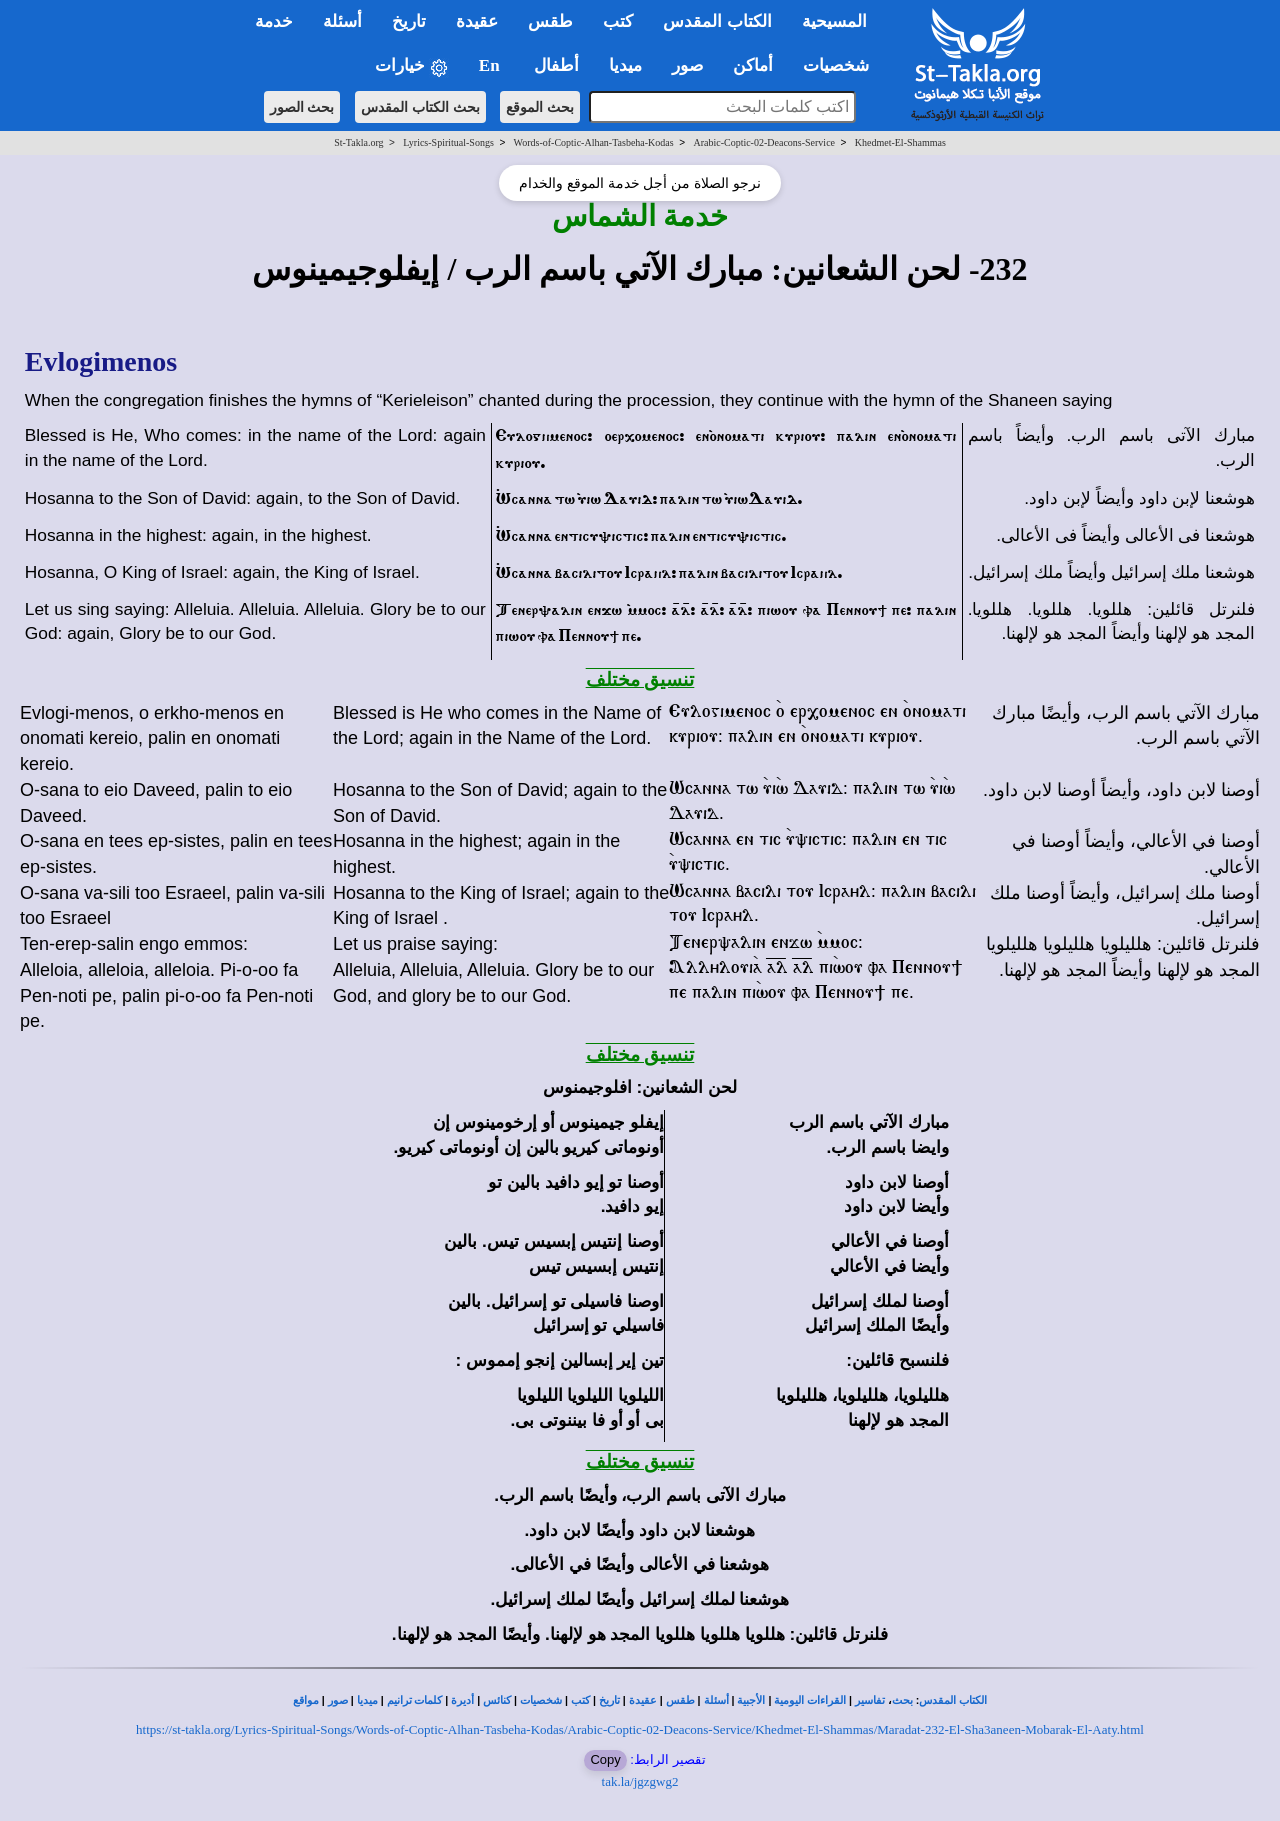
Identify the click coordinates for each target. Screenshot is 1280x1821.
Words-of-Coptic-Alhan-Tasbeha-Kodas (594, 142)
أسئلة (716, 1700)
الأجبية (751, 1700)
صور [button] (687, 65)
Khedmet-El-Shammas (900, 142)
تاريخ (609, 1700)
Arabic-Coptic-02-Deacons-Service (764, 142)
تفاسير (870, 1700)
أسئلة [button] (342, 21)
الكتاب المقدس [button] (717, 21)
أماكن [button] (753, 65)
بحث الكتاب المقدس (420, 107)
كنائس (497, 1700)
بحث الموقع (540, 107)
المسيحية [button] (834, 21)
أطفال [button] (556, 65)
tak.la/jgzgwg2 (640, 1781)
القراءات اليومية (810, 1700)
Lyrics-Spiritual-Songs (448, 142)
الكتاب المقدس (953, 1700)
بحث (902, 1700)
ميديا (367, 1700)
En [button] (491, 65)
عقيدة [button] (477, 21)
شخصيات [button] (842, 65)
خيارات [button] (412, 66)
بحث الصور (302, 107)
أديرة (462, 1700)
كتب (580, 1700)
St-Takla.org (358, 142)
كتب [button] (618, 21)
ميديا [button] (625, 65)
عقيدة (643, 1700)
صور (338, 1700)
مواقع (306, 1700)
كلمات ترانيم (415, 1700)
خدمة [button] (274, 21)
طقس (680, 1700)
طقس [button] (550, 21)
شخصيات (541, 1700)
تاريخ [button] (409, 21)
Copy (605, 1759)
